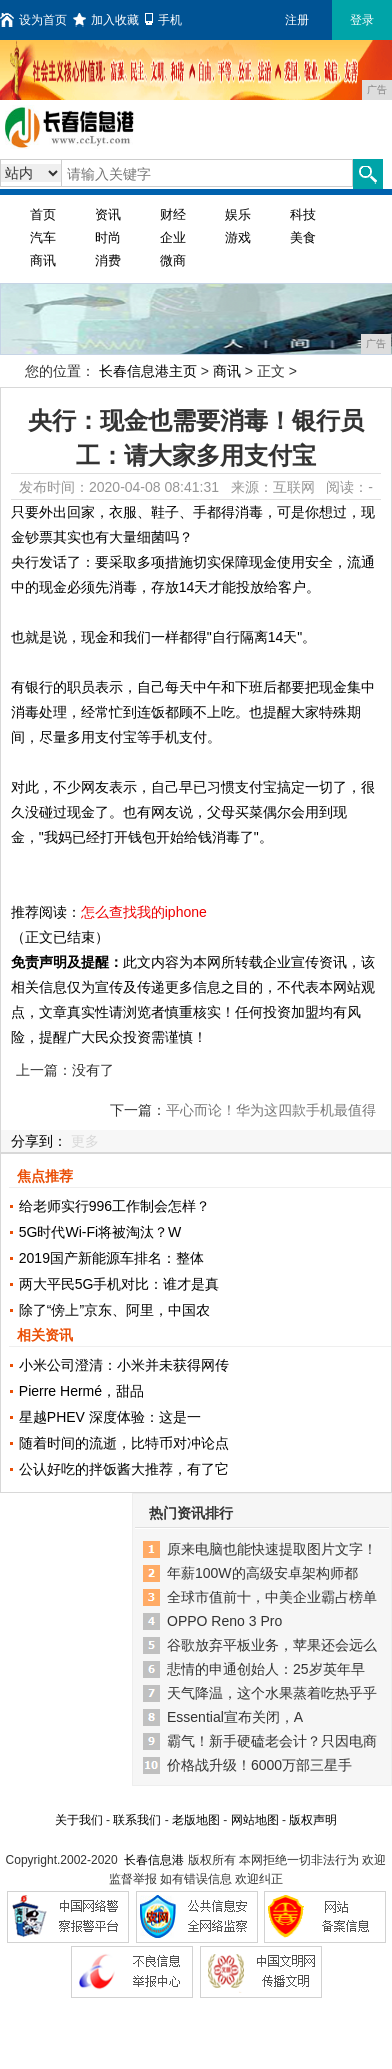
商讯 (43, 260)
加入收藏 (106, 20)
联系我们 (137, 1820)
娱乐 (238, 214)
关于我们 (79, 1820)
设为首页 (33, 20)
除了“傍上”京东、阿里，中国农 (114, 1310)
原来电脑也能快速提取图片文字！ (272, 1549)
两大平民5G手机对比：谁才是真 (119, 1284)
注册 (297, 20)
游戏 (238, 237)
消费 (108, 260)
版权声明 (313, 1820)
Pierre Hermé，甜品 (81, 1391)
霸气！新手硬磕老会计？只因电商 (272, 1741)
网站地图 (255, 1820)
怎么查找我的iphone (144, 912)
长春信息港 (154, 1860)
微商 (173, 260)
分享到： (39, 1141)
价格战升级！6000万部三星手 (259, 1765)
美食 (303, 237)
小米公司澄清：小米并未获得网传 (124, 1365)
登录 (362, 20)
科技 (303, 214)
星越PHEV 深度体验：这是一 (110, 1417)
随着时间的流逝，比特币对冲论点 (124, 1443)
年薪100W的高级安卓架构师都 (262, 1573)
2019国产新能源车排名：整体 (111, 1258)
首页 (43, 214)
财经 (173, 214)
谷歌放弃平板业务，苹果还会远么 (272, 1645)
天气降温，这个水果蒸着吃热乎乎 (272, 1693)
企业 (173, 237)
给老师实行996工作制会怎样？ (114, 1206)
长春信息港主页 (148, 371)
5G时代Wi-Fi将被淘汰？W (100, 1232)
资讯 (108, 214)
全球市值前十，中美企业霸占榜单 (272, 1597)
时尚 (108, 237)
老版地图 (196, 1820)
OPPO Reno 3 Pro (224, 1621)
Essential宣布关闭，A (235, 1717)
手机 (163, 20)
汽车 (43, 237)
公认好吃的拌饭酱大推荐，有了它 (124, 1469)
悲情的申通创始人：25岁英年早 (266, 1669)
